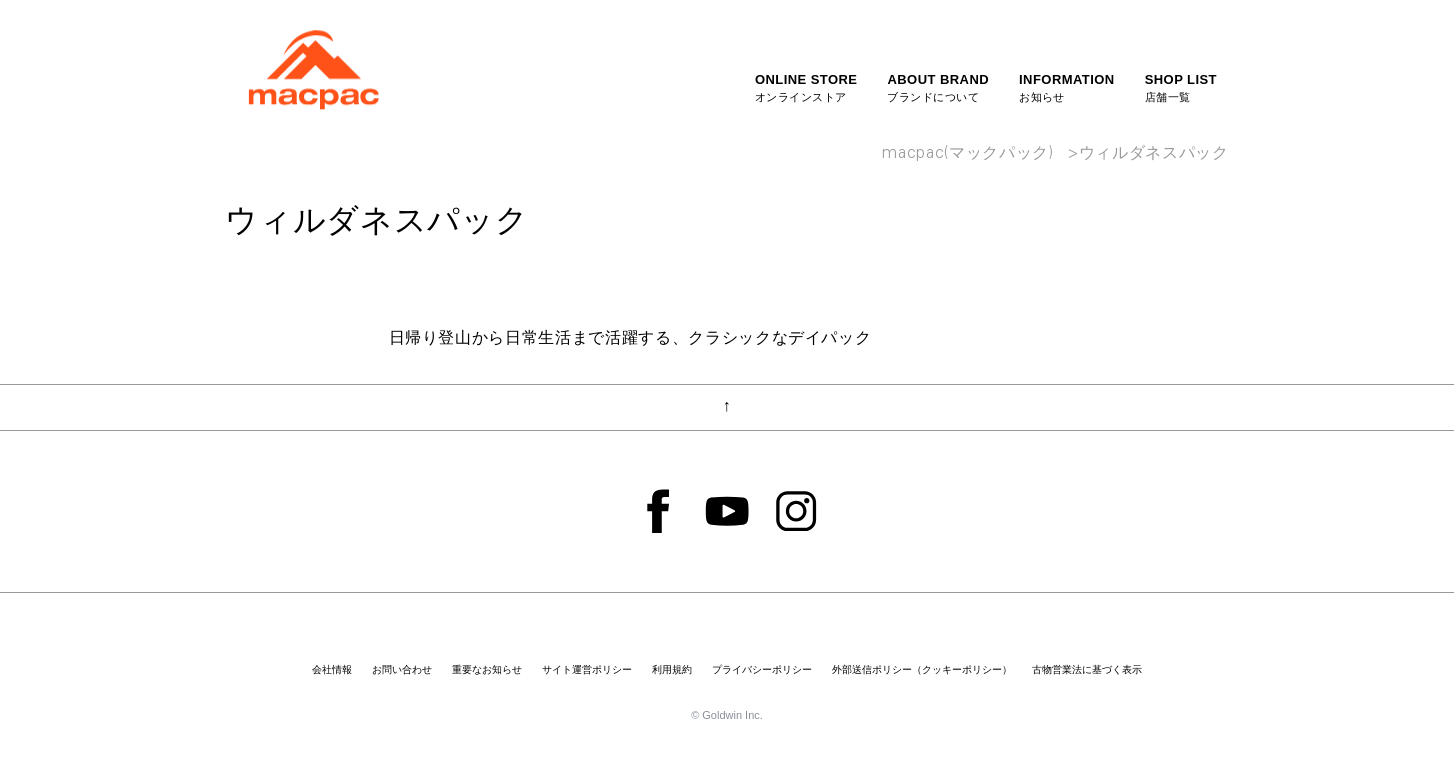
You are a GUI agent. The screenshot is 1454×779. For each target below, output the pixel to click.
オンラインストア (806, 87)
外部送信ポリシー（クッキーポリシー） (922, 670)
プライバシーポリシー (762, 670)
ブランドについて (938, 87)
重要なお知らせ (487, 670)
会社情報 (332, 670)
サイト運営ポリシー (587, 670)
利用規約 (672, 670)
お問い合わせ (402, 670)
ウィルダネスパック (1154, 154)
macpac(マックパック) (967, 154)
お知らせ (1067, 87)
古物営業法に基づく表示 (1087, 670)
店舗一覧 (1181, 87)
